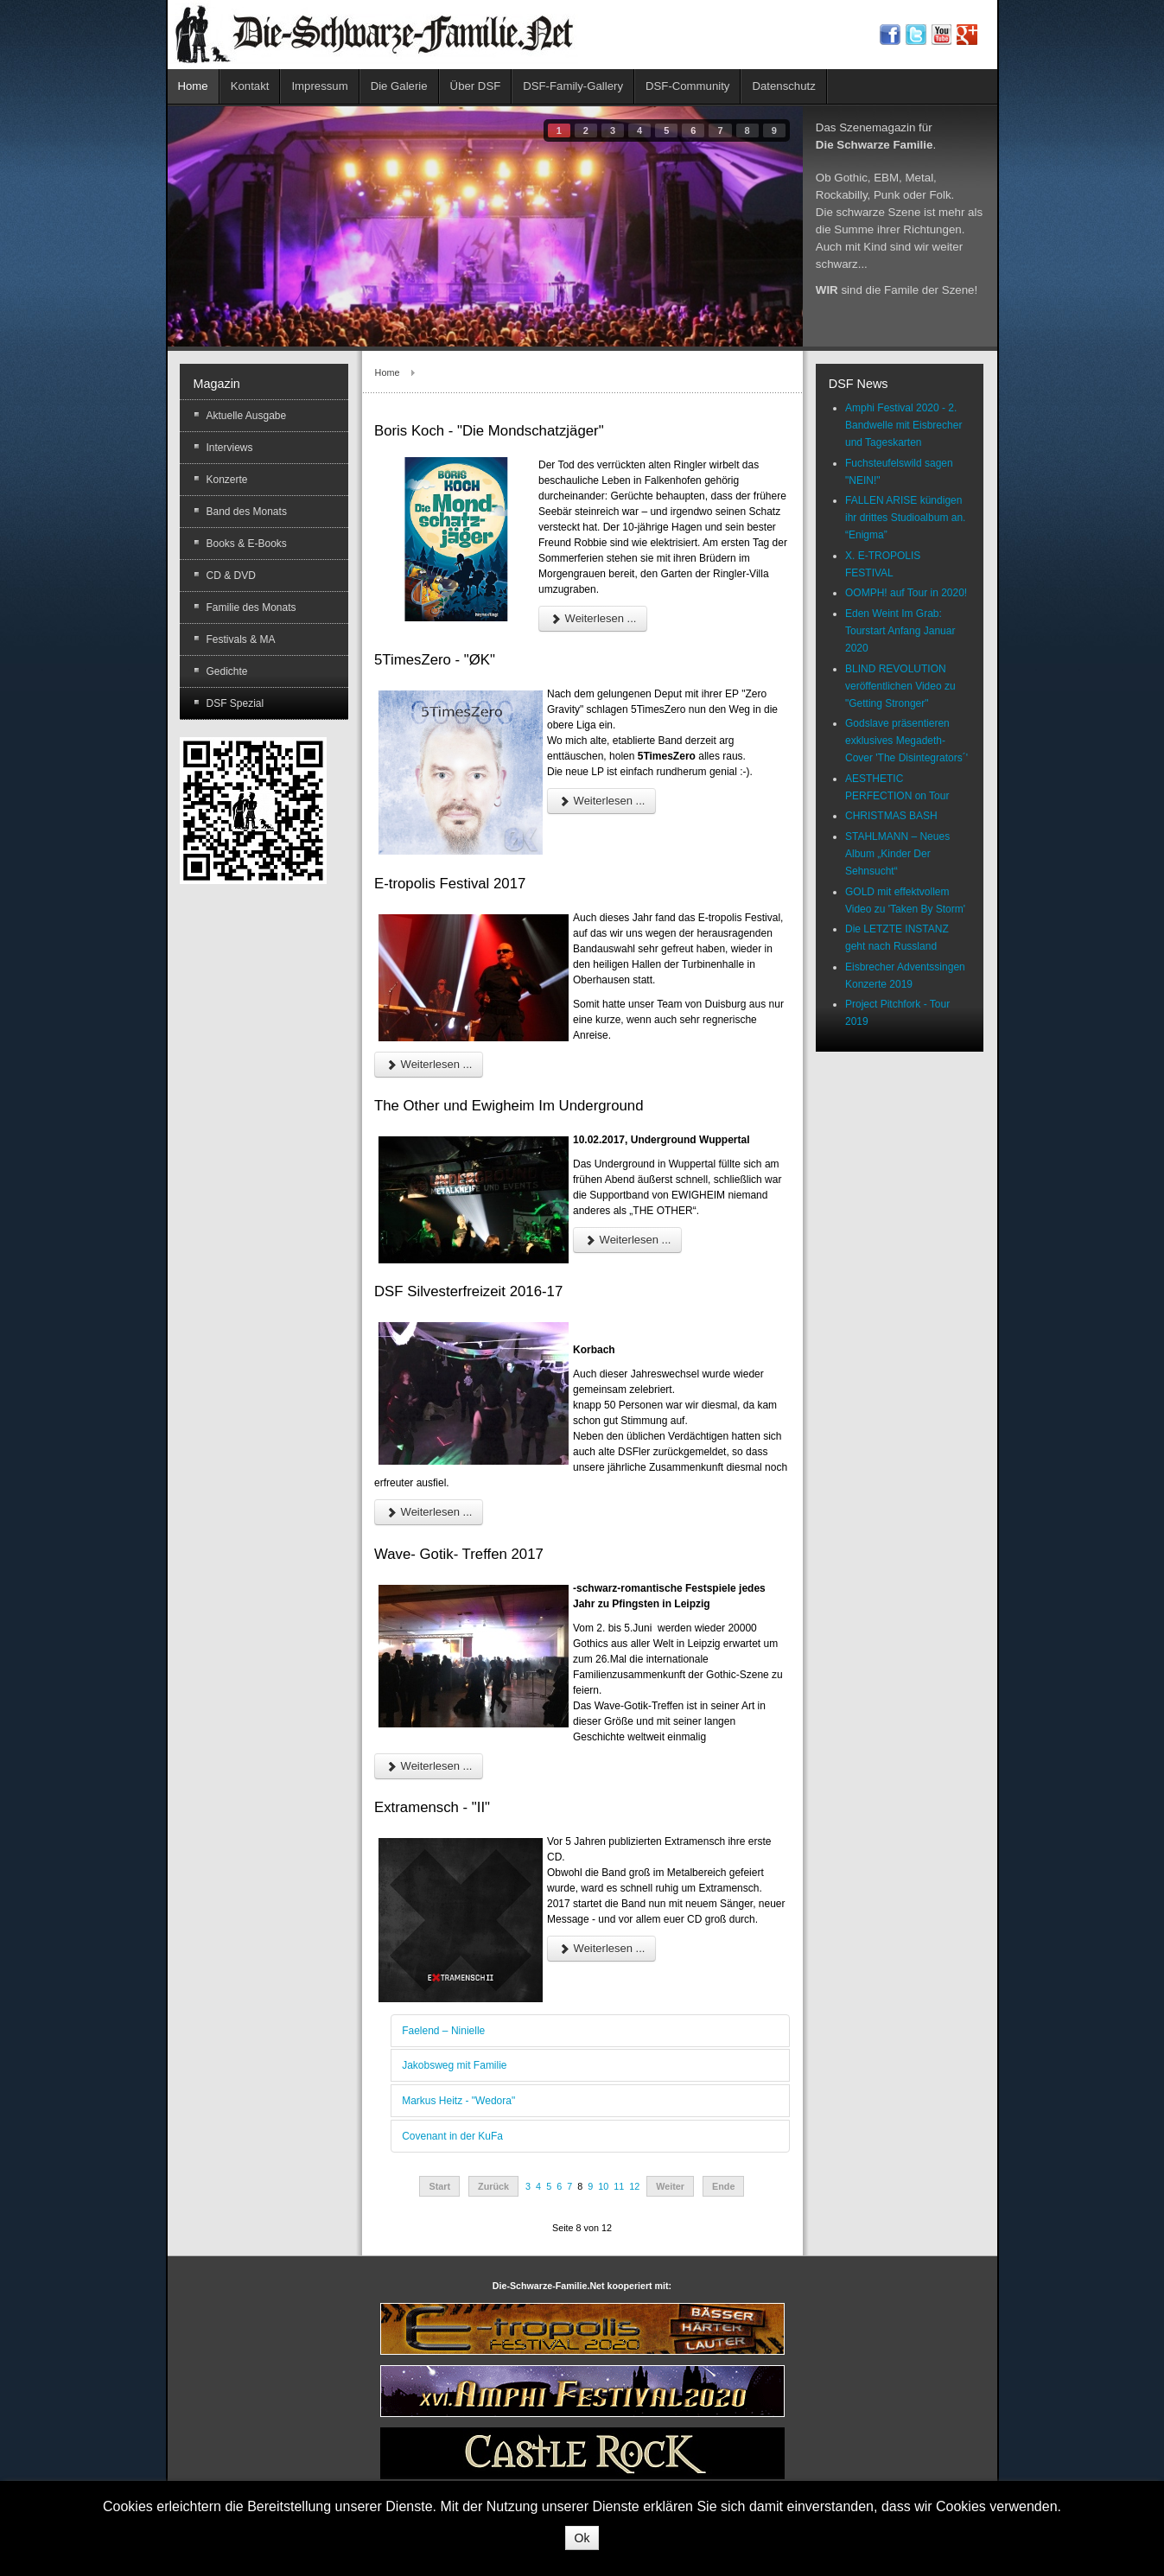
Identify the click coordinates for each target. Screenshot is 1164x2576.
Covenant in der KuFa (452, 2136)
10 (603, 2186)
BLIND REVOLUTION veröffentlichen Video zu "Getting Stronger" (900, 686)
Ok (582, 2538)
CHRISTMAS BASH (891, 816)
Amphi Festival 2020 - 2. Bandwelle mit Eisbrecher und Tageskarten (903, 425)
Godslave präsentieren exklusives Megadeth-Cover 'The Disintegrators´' (906, 740)
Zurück (493, 2186)
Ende (723, 2186)
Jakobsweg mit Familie (454, 2065)
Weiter (670, 2186)
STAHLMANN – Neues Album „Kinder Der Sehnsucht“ (897, 853)
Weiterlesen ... (593, 618)
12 (634, 2186)
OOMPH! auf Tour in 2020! (906, 593)
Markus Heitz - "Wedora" (458, 2101)
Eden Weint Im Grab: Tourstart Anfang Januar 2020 (900, 630)
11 (619, 2186)
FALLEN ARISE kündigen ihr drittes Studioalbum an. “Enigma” (905, 517)
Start (439, 2186)
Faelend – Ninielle (443, 2031)
